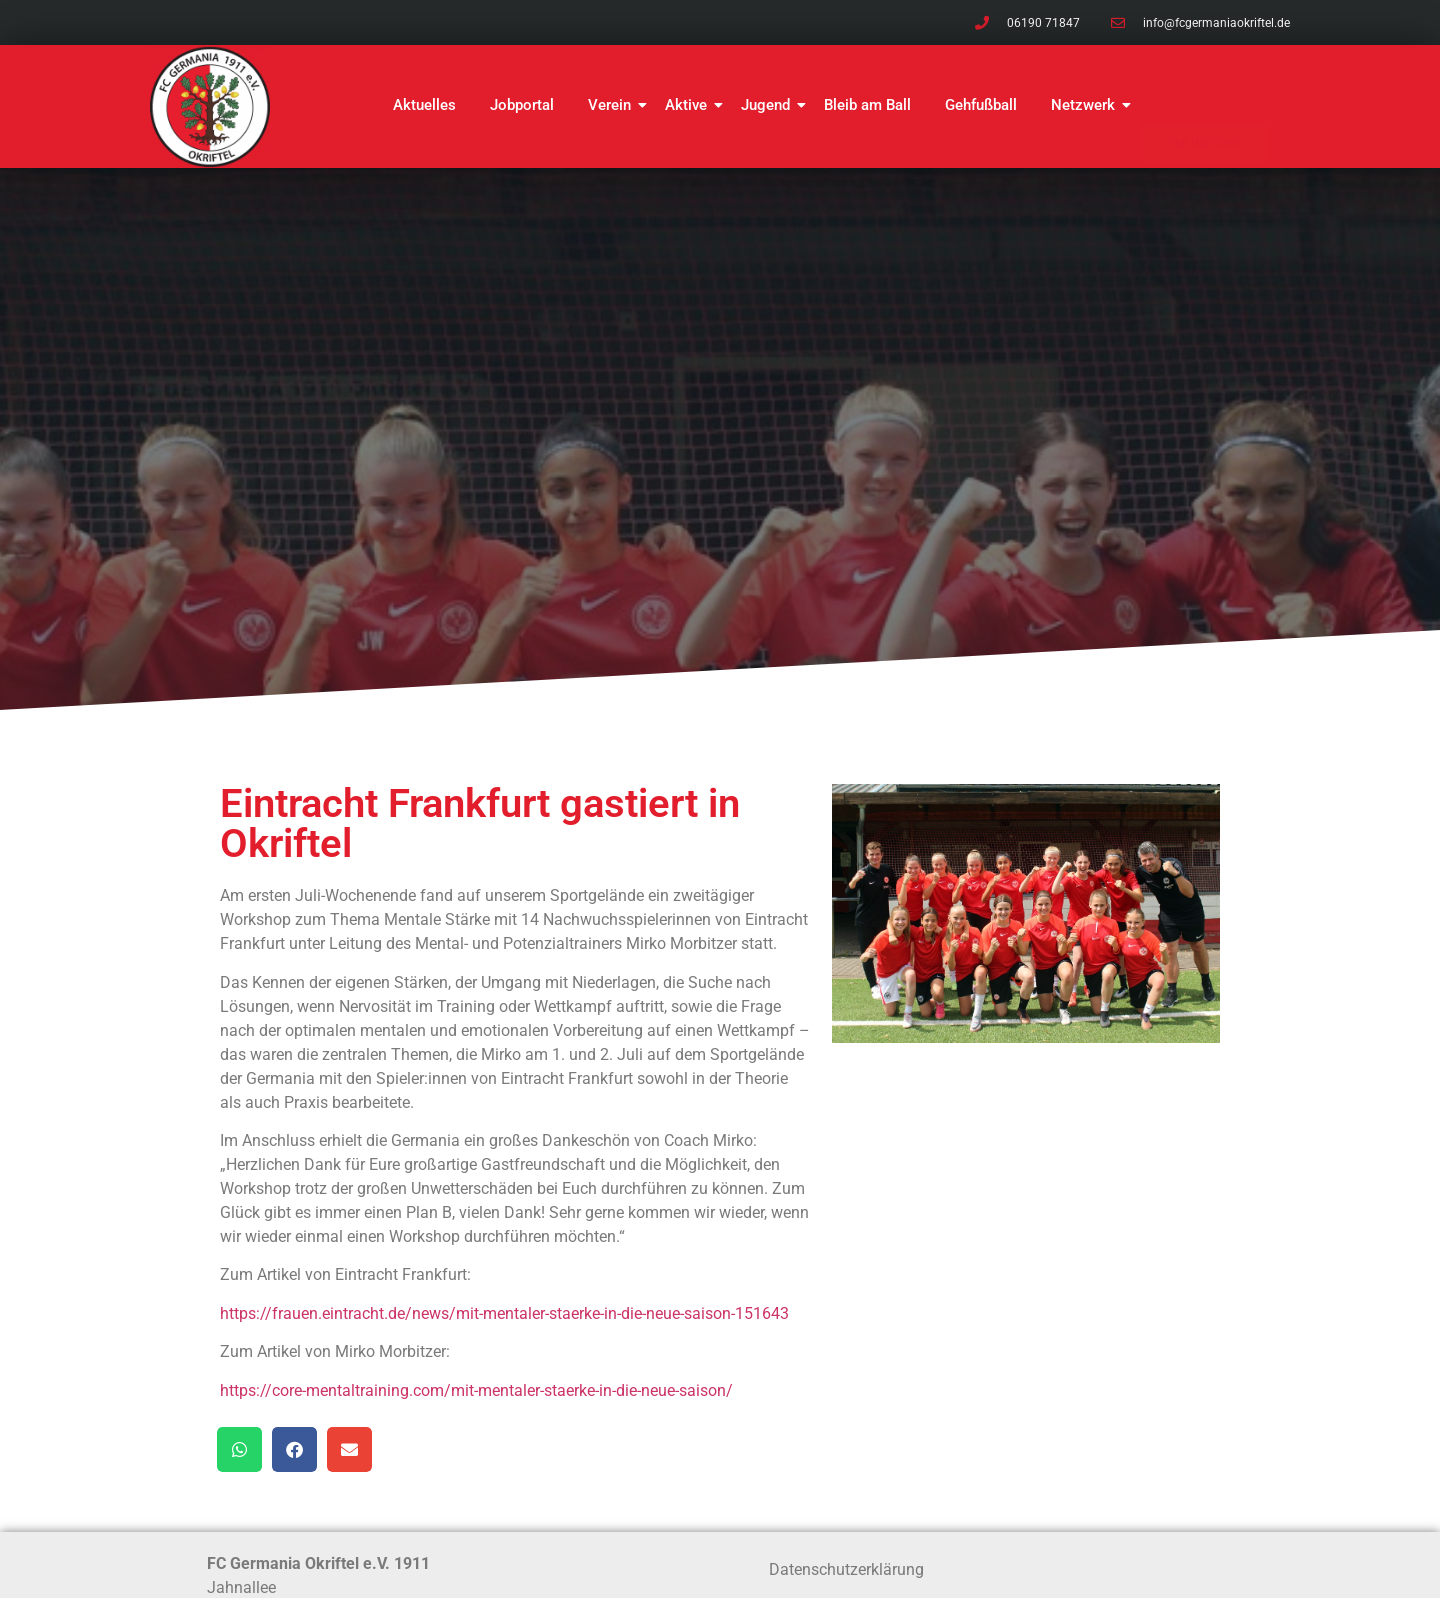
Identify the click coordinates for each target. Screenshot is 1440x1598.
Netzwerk (1086, 105)
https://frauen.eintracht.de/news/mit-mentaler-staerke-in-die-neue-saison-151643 (504, 1313)
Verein (613, 105)
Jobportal (522, 105)
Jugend (769, 105)
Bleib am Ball (867, 105)
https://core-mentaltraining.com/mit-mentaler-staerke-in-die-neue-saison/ (476, 1390)
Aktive (689, 105)
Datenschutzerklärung (846, 1569)
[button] (239, 1449)
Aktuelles (424, 105)
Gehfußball (981, 105)
